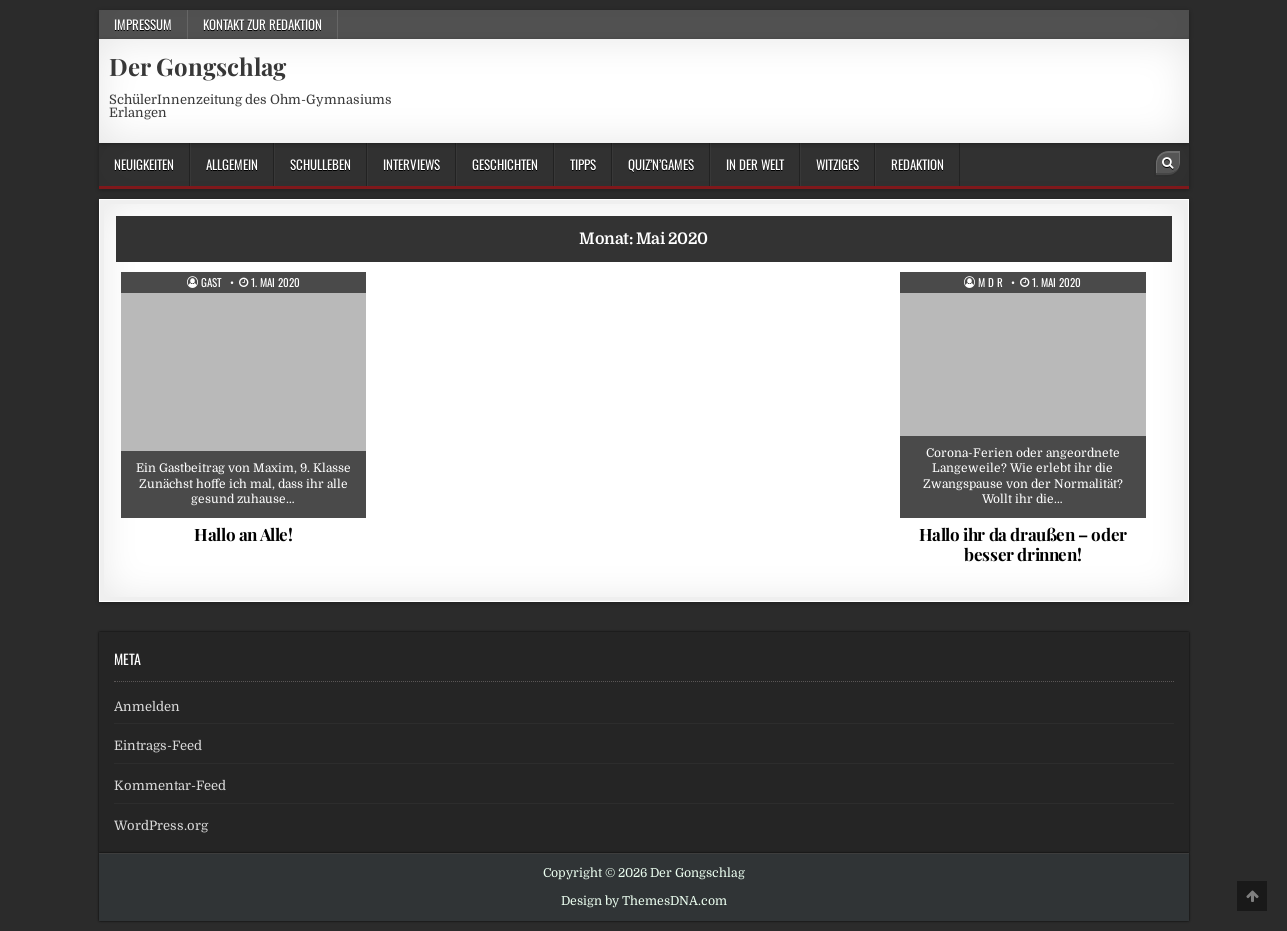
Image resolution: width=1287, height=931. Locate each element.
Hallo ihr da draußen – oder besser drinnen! (1023, 544)
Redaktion (917, 164)
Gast (211, 282)
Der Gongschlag (197, 66)
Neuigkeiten (144, 164)
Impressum (143, 24)
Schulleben (320, 164)
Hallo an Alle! (243, 534)
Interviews (411, 164)
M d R (990, 282)
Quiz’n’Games (661, 164)
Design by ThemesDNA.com (644, 901)
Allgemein (232, 164)
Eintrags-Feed (158, 745)
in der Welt (755, 164)
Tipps (583, 164)
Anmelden (147, 706)
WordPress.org (161, 825)
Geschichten (505, 164)
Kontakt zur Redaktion (262, 24)
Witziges (837, 164)
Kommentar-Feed (170, 785)
